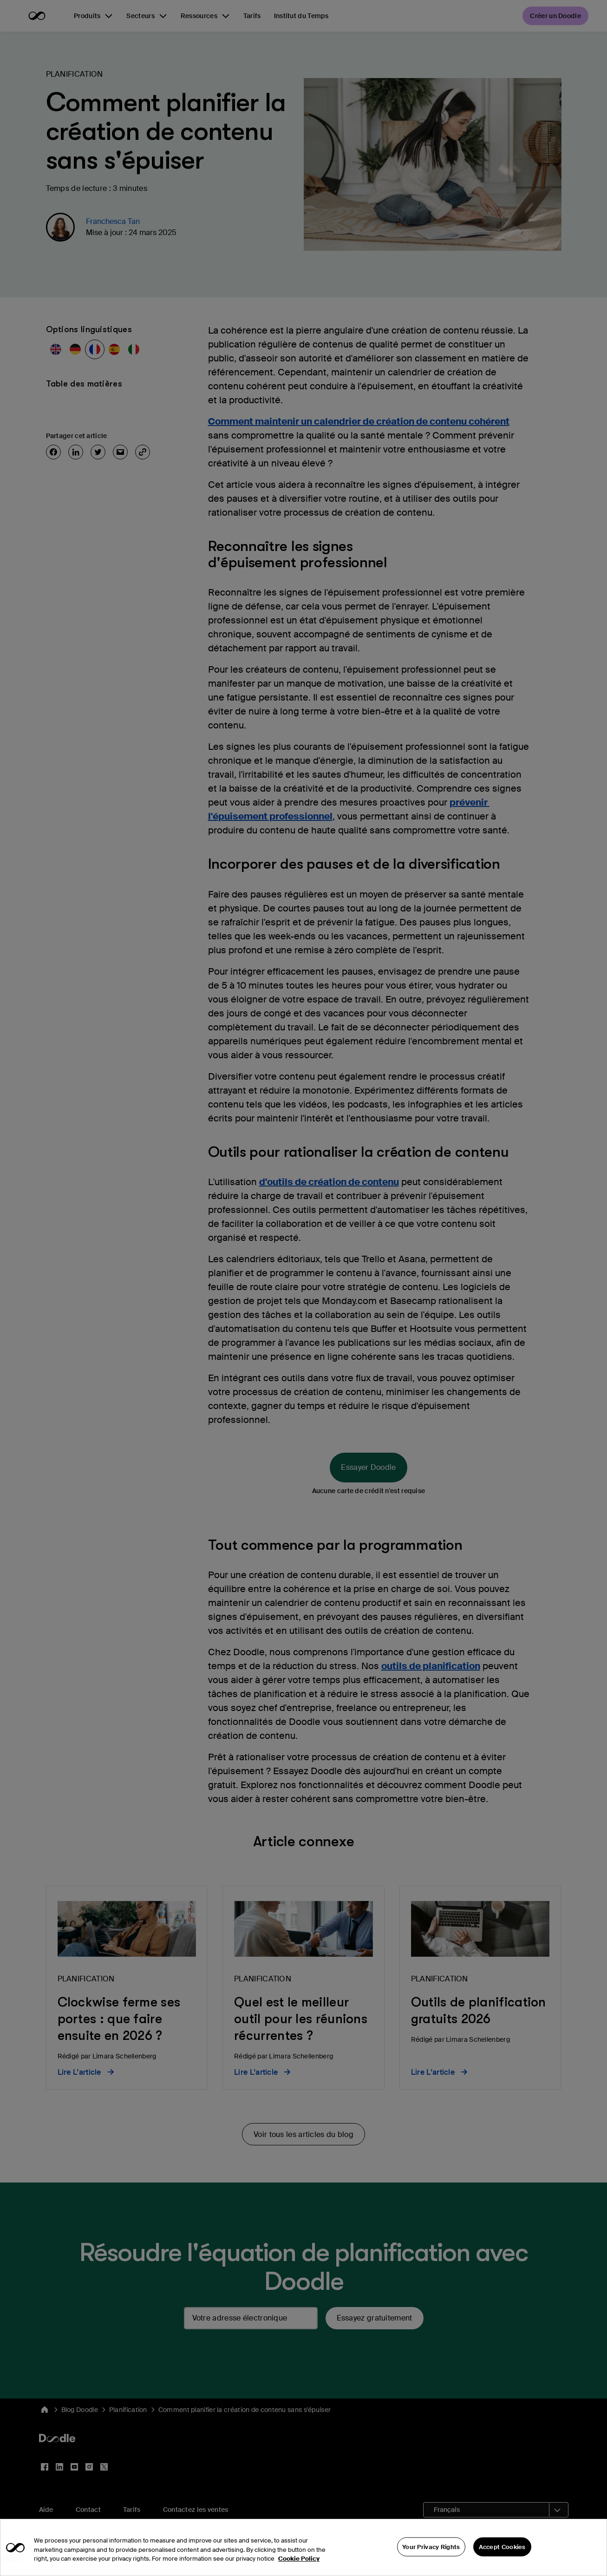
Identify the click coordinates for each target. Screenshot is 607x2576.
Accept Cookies (502, 2553)
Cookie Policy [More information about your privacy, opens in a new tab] (299, 2565)
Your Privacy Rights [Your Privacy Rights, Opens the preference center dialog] (431, 2553)
